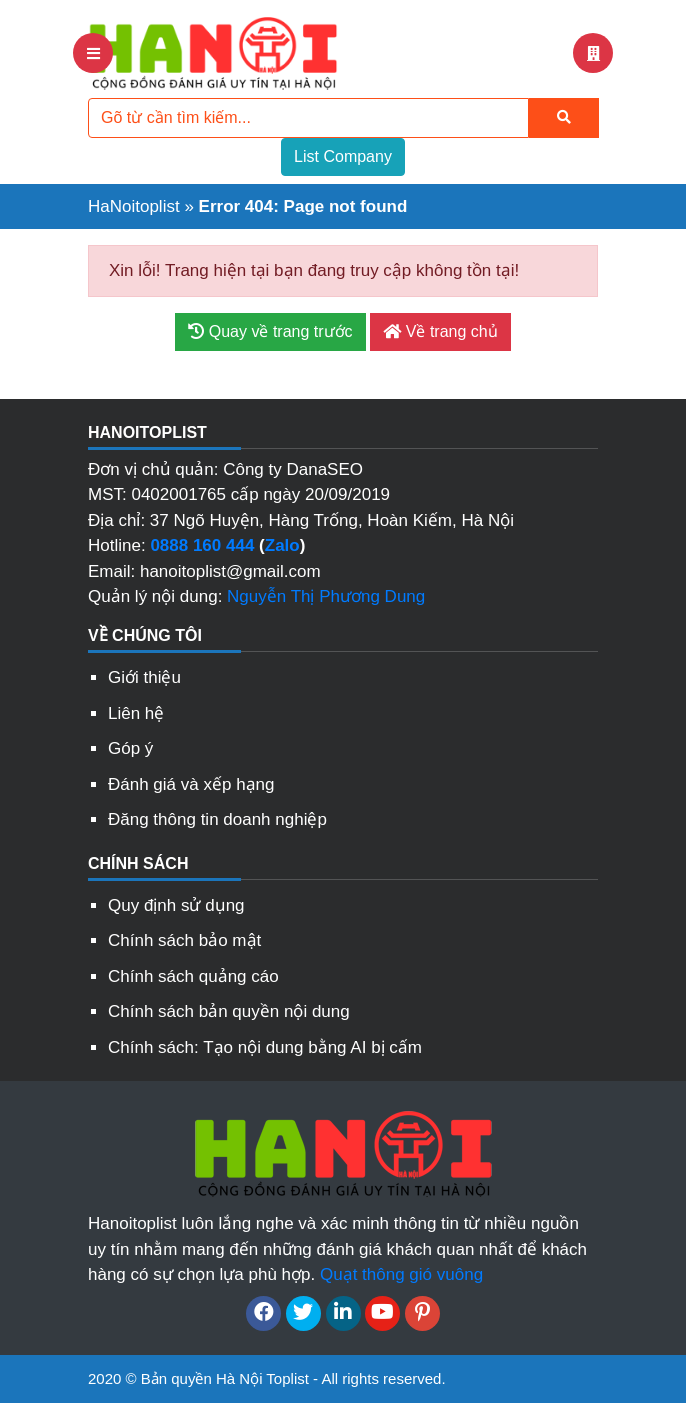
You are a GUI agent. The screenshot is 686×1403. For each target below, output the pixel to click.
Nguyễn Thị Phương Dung (326, 596)
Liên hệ (136, 713)
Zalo (282, 545)
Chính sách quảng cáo (193, 976)
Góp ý (130, 748)
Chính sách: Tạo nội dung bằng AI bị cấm (265, 1047)
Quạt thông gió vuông (401, 1274)
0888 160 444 (202, 545)
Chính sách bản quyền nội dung (229, 1011)
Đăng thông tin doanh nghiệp (217, 819)
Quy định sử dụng (176, 905)
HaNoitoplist (134, 206)
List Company (343, 156)
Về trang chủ (440, 331)
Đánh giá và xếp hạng (191, 784)
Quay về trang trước (270, 331)
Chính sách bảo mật (184, 940)
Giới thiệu (144, 677)
